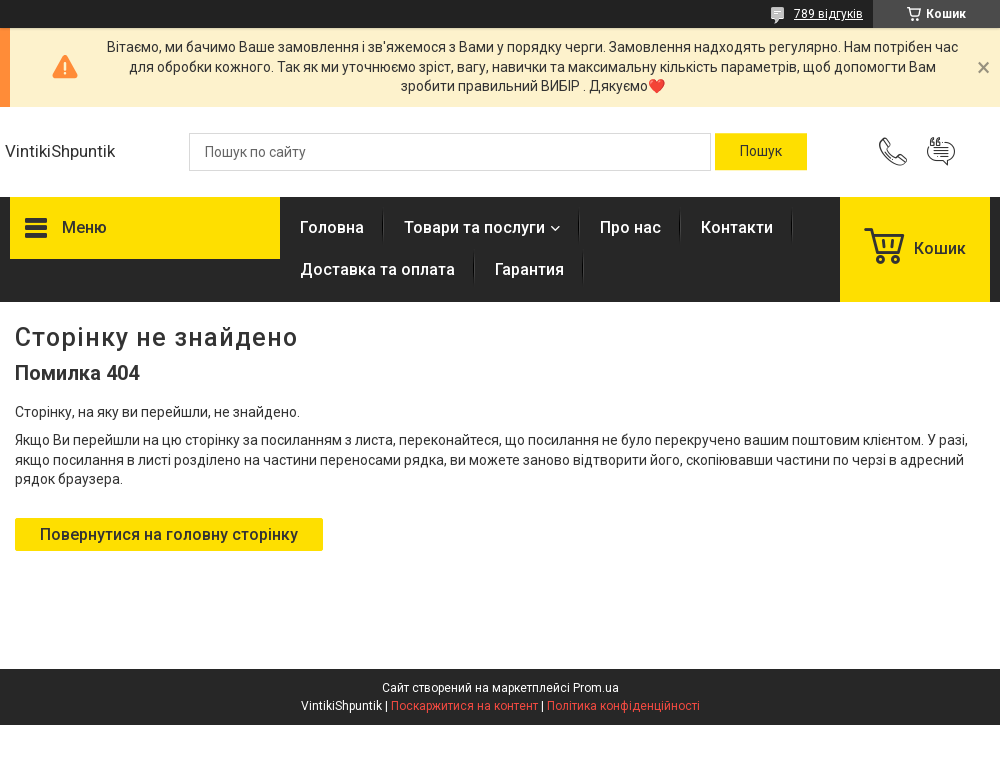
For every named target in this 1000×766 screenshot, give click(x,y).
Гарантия (529, 269)
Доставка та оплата (377, 269)
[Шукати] (761, 152)
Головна (332, 227)
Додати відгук (941, 152)
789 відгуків (828, 14)
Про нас (630, 227)
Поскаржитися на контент (464, 706)
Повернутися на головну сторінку (169, 534)
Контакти (737, 227)
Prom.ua (596, 688)
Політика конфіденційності (623, 706)
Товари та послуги (474, 227)
